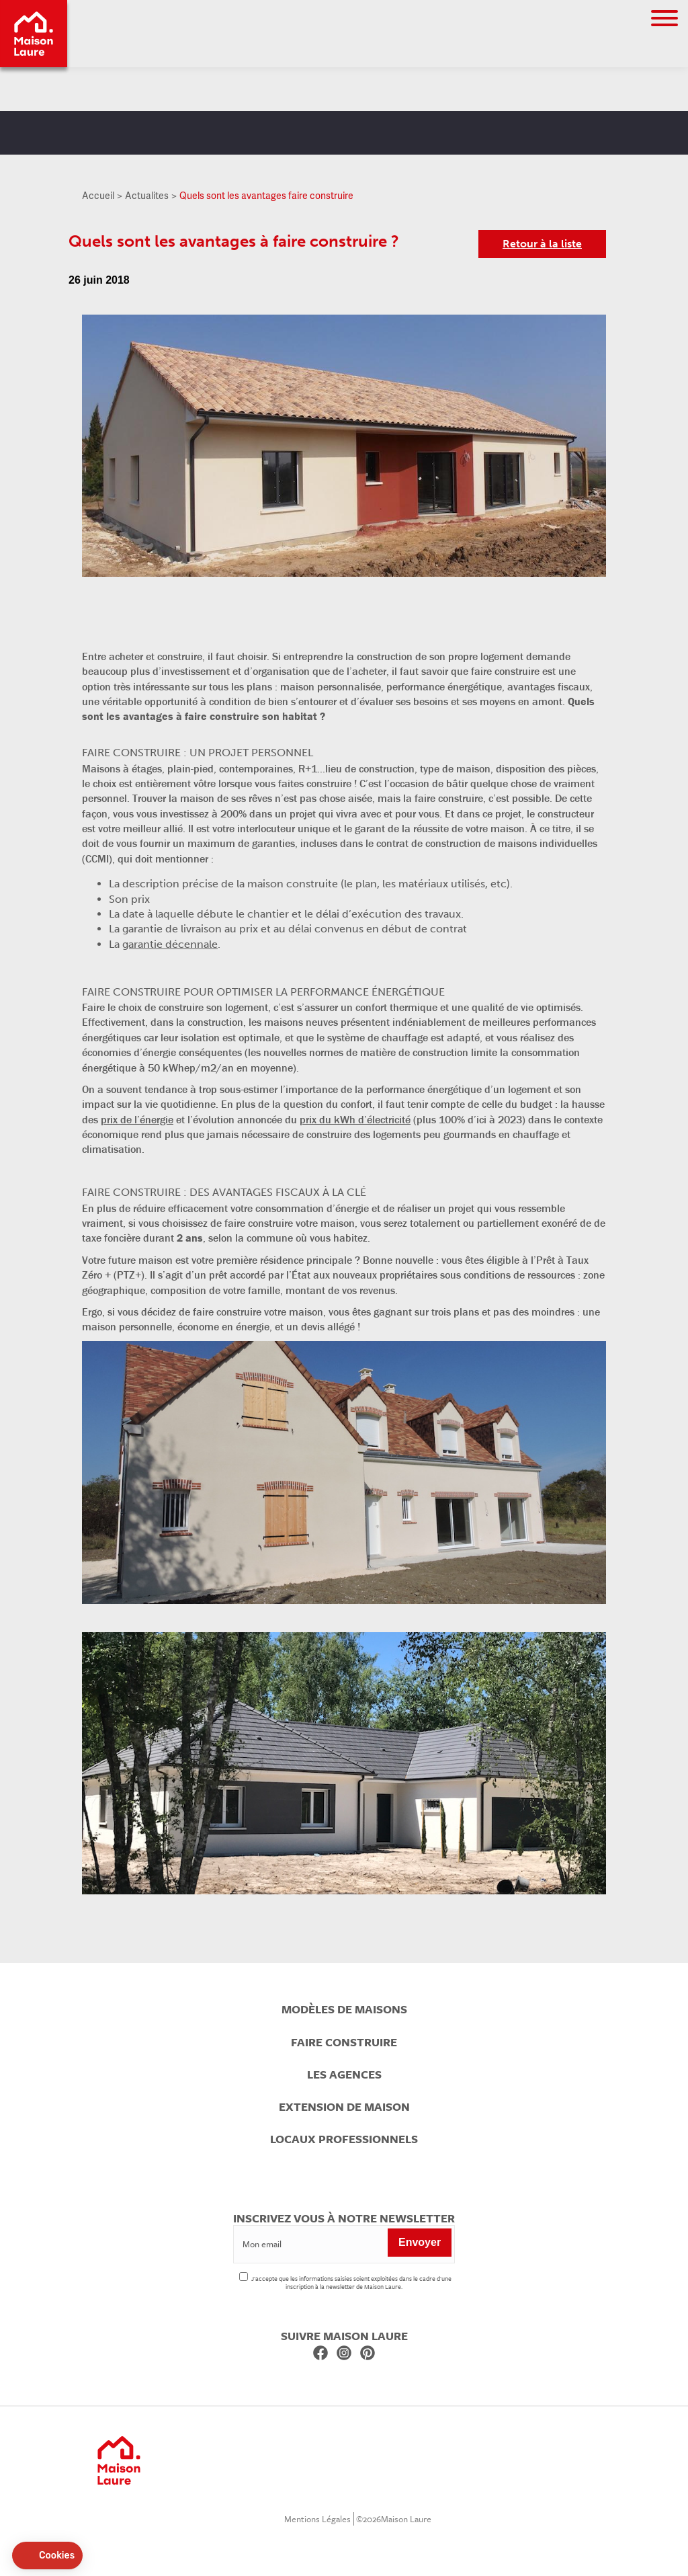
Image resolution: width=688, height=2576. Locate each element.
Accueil (98, 195)
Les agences (344, 2074)
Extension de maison (344, 2107)
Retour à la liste (542, 243)
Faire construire (344, 2042)
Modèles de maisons (344, 2009)
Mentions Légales (317, 2519)
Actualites (147, 195)
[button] (47, 2556)
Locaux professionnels (344, 2139)
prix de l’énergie (137, 1119)
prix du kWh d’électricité (355, 1119)
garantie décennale (170, 944)
